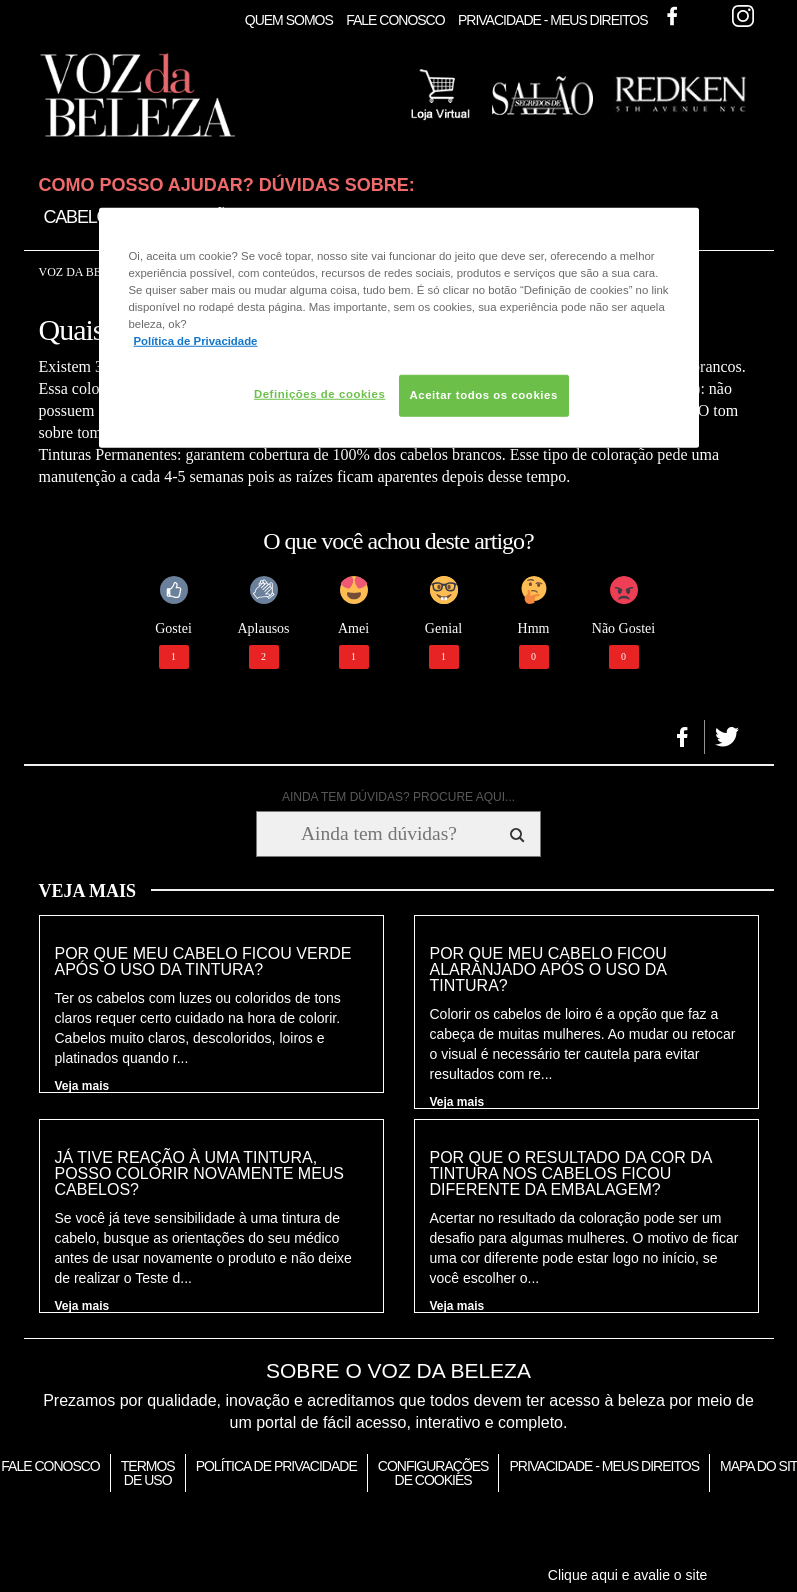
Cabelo (77, 217)
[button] (682, 737)
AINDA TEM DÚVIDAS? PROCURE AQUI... (398, 797)
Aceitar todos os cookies (484, 395)
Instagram (743, 16)
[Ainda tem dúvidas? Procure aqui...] (378, 834)
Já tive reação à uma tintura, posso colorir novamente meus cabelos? (200, 1174)
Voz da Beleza (85, 272)
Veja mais (82, 1086)
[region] (399, 328)
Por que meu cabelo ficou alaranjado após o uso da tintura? (548, 970)
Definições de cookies (319, 394)
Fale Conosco (395, 20)
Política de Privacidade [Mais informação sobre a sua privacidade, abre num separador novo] (196, 341)
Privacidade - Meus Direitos (553, 20)
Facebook (672, 16)
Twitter (707, 16)
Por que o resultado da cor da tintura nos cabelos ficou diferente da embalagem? (571, 1174)
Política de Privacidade (276, 1466)
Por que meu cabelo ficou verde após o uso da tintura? (203, 962)
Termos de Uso (148, 1473)
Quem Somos (289, 20)
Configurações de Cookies (433, 1473)
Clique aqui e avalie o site (628, 1575)
